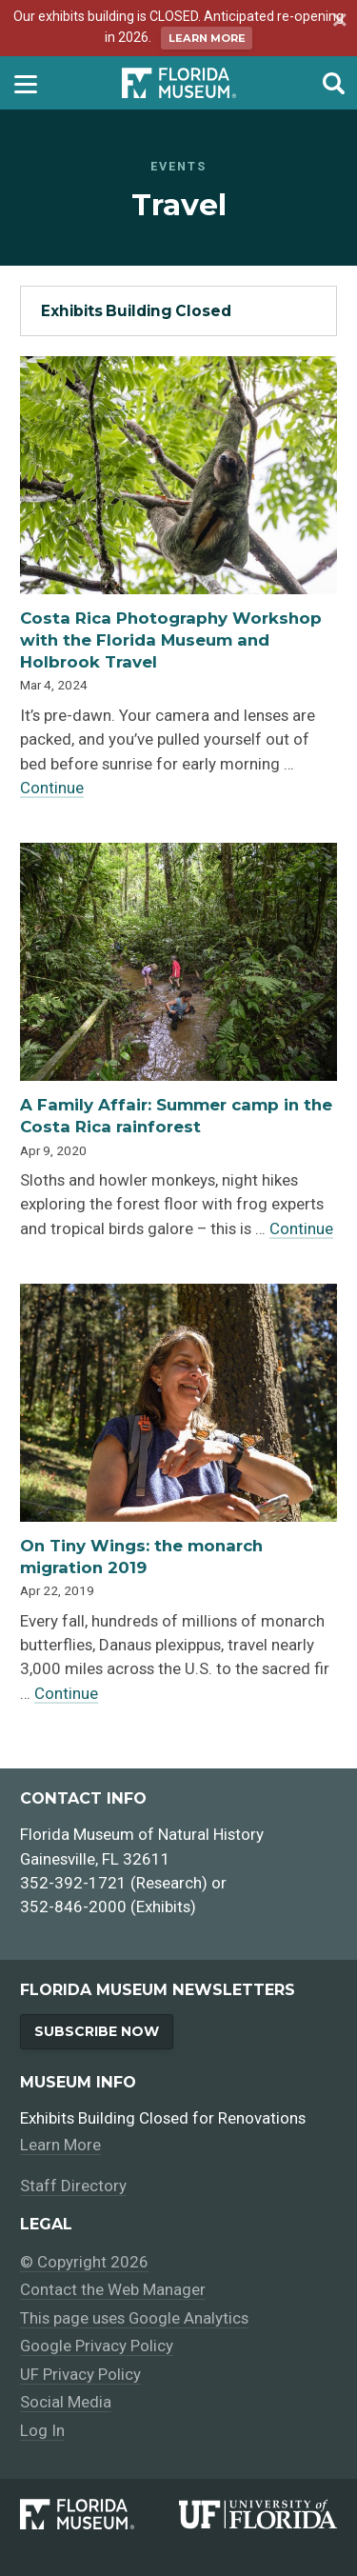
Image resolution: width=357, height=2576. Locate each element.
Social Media (65, 2402)
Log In (42, 2430)
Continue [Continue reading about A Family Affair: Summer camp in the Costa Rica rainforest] (301, 1228)
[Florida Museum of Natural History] (99, 2514)
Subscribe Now (96, 2031)
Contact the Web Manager (113, 2289)
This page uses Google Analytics (134, 2317)
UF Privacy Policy (80, 2374)
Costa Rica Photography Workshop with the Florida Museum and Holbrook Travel (171, 640)
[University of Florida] (258, 2514)
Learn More (207, 38)
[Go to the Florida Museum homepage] (179, 83)
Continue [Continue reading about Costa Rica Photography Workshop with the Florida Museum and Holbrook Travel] (52, 787)
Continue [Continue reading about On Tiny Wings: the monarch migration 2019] (66, 1693)
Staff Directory (73, 2185)
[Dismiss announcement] (337, 21)
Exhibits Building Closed (136, 311)
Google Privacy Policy (96, 2346)
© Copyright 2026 (84, 2261)
